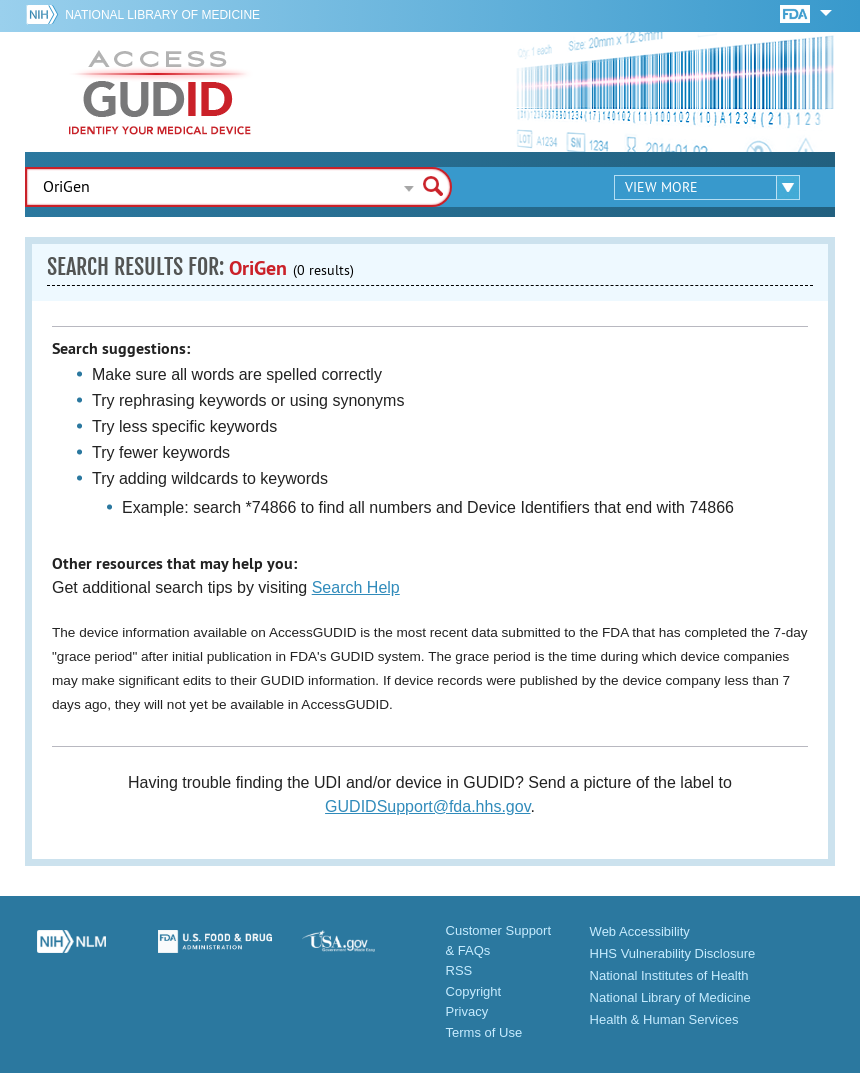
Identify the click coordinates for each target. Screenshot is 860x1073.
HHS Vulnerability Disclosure (673, 953)
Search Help (356, 587)
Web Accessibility (640, 931)
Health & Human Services (664, 1019)
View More (661, 187)
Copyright (474, 991)
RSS (459, 970)
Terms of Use (484, 1032)
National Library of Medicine (162, 15)
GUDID (160, 92)
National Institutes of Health (669, 975)
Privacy (467, 1011)
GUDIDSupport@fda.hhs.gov (427, 806)
